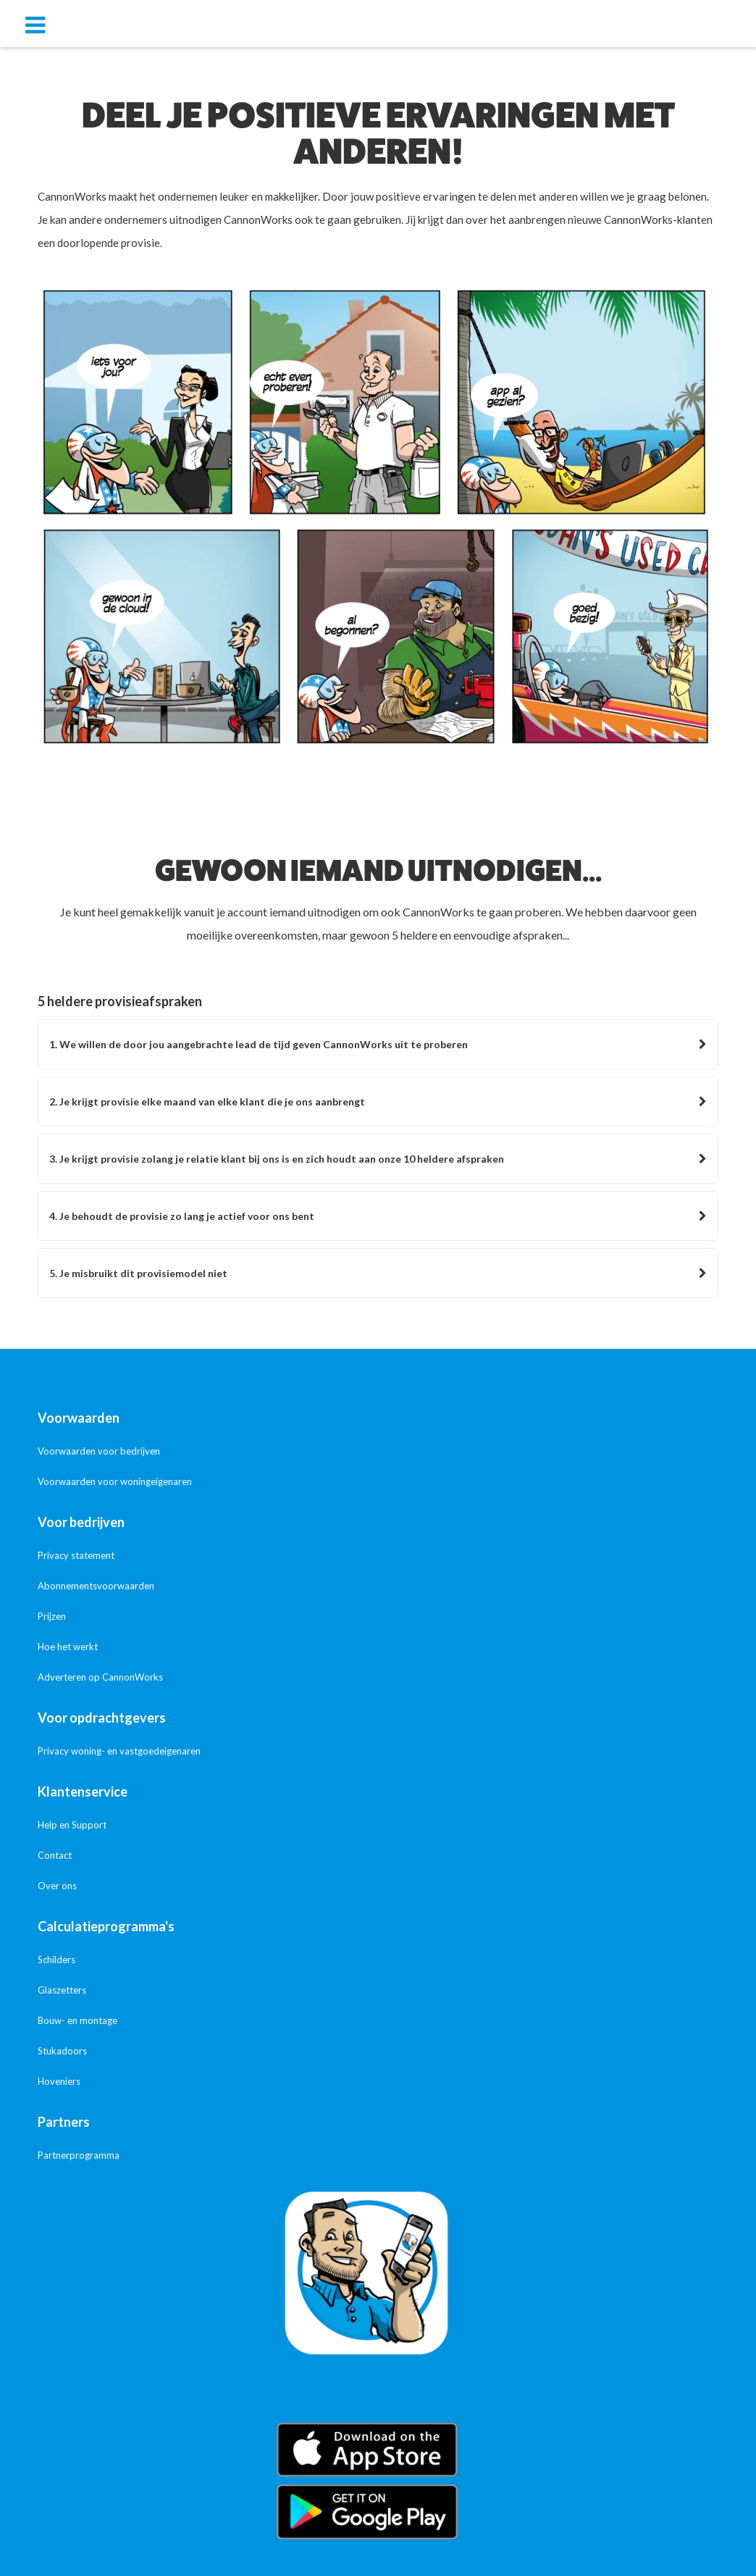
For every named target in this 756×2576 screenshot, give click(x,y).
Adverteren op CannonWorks (100, 1677)
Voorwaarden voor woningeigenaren (115, 1481)
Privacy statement (76, 1555)
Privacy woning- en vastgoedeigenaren (119, 1751)
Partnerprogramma (78, 2155)
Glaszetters (62, 1990)
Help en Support (72, 1825)
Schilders (56, 1959)
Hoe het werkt (68, 1646)
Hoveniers (59, 2081)
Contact (55, 1855)
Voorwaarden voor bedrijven (99, 1451)
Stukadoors (62, 2051)
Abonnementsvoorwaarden (96, 1586)
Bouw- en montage (77, 2020)
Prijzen (52, 1616)
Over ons (57, 1885)
